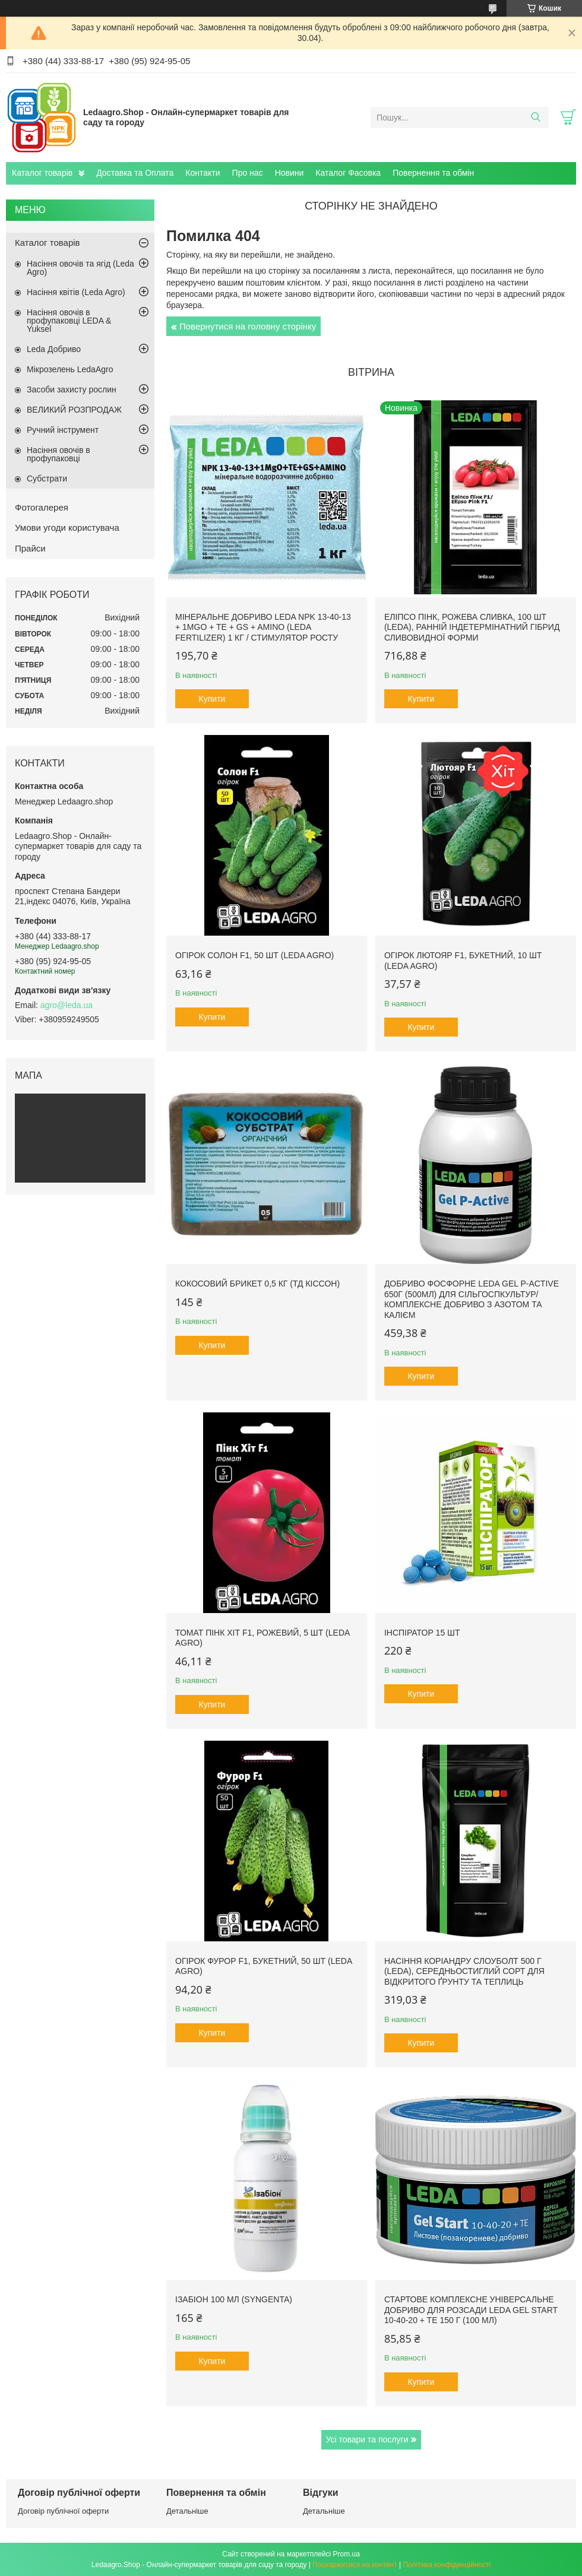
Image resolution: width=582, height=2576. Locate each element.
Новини (289, 173)
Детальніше (187, 2511)
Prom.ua (346, 2554)
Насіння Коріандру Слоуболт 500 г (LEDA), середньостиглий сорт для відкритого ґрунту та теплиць (464, 1971)
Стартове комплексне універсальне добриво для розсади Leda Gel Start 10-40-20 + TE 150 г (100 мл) (471, 2310)
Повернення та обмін (433, 173)
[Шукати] (535, 117)
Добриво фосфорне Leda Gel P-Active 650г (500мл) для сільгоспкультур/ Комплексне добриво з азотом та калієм (471, 1299)
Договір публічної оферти (63, 2511)
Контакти (202, 173)
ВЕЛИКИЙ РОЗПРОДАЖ (74, 409)
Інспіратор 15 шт (422, 1632)
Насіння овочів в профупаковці (58, 454)
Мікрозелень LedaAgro (70, 369)
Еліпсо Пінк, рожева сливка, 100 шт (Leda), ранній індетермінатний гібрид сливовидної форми (472, 627)
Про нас (247, 173)
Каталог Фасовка (348, 173)
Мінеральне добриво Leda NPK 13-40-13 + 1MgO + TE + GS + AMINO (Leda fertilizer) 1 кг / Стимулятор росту (263, 627)
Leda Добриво (54, 349)
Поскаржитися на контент (354, 2565)
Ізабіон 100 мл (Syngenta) (233, 2299)
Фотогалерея (41, 507)
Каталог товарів (42, 173)
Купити (212, 699)
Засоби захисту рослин (71, 389)
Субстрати (47, 478)
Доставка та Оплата (134, 173)
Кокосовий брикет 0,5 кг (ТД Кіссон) (257, 1283)
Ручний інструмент (63, 430)
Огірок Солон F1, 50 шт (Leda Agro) (254, 955)
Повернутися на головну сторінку (247, 326)
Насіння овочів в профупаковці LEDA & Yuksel (69, 321)
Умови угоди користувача (67, 527)
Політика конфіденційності (447, 2565)
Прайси (30, 548)
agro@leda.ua (66, 1005)
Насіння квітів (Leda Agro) (76, 292)
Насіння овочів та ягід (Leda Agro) (80, 268)
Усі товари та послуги (367, 2439)
